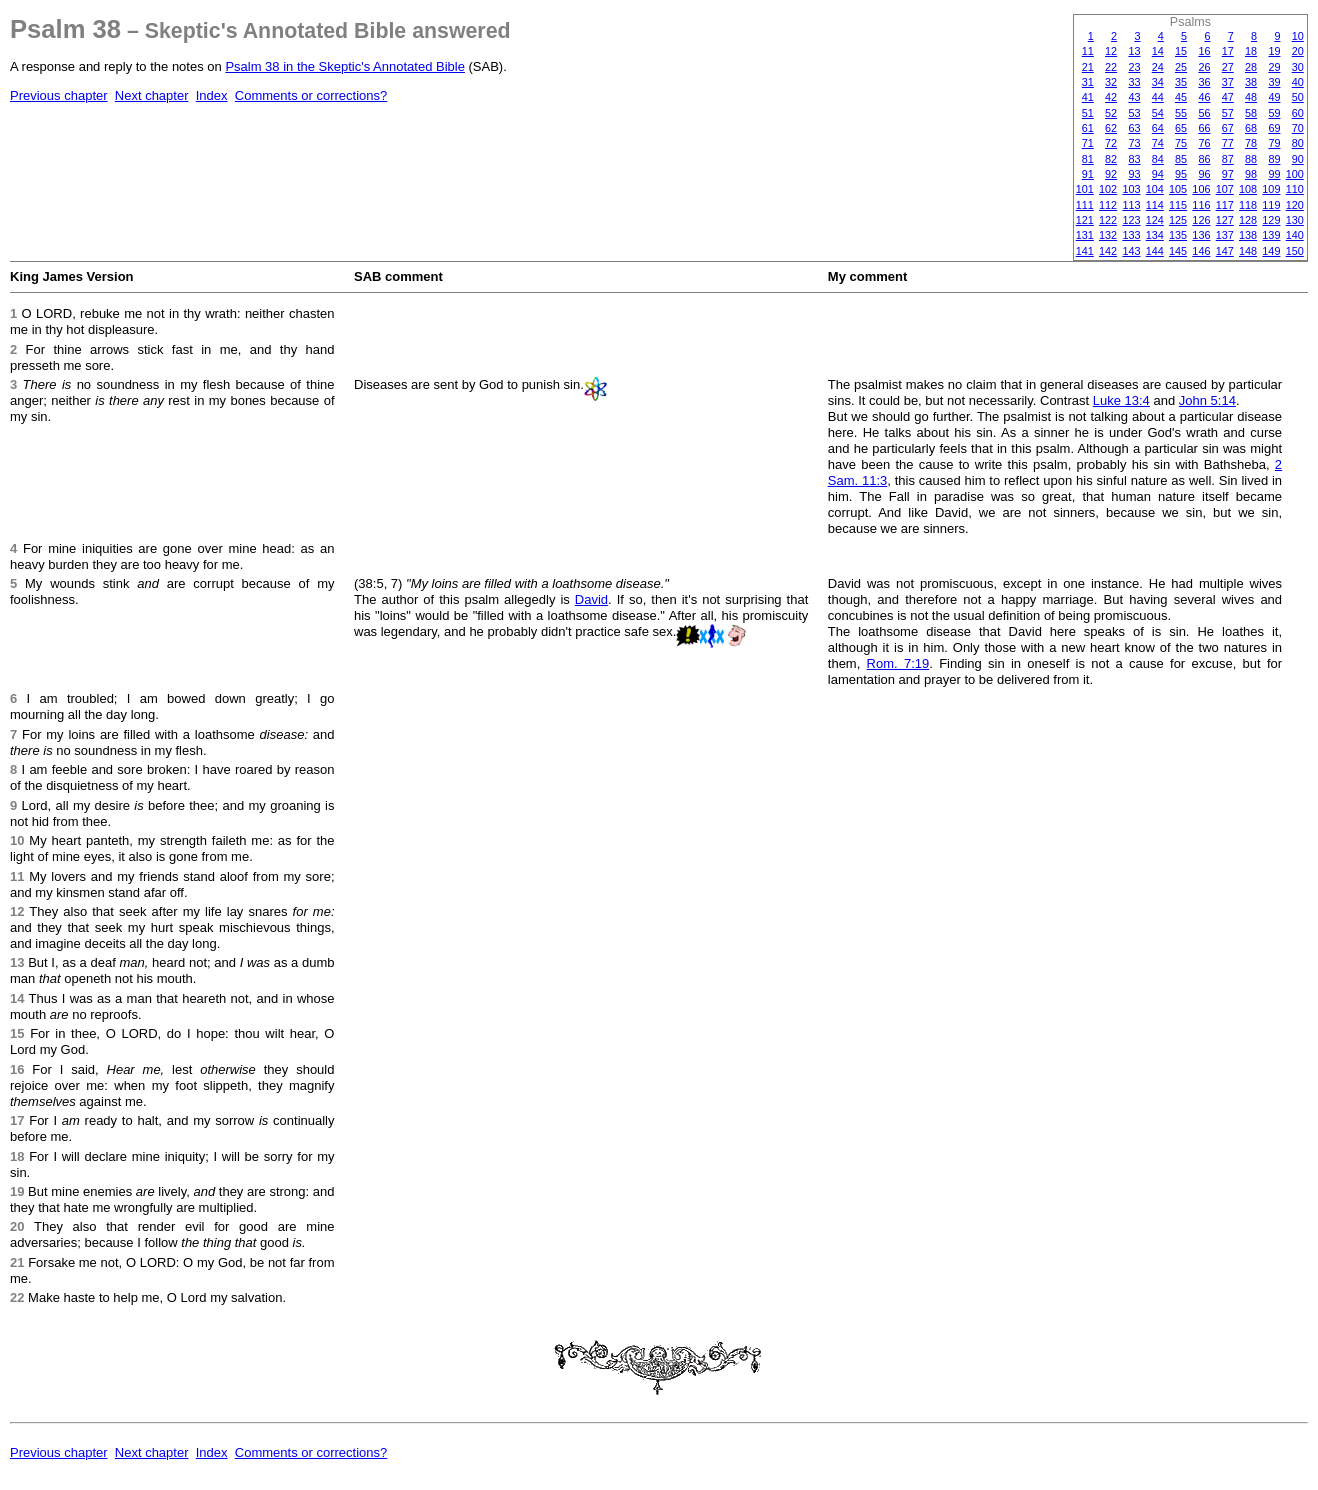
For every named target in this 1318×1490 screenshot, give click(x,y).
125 (1178, 220)
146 (1201, 251)
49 (1274, 97)
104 (1155, 189)
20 (1298, 51)
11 (1088, 51)
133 (1131, 235)
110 (1295, 189)
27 (1228, 67)
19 (1274, 51)
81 (1088, 159)
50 (1298, 97)
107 (1225, 189)
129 (1271, 220)
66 (1204, 128)
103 (1131, 189)
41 (1088, 97)
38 (1251, 82)
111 (1085, 205)
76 (1204, 143)
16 (1204, 51)
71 (1088, 143)
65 (1181, 128)
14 (1158, 51)
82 (1111, 159)
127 (1225, 220)
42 (1111, 97)
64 (1158, 128)
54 (1158, 113)
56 (1204, 113)
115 (1178, 205)
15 (1181, 51)
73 (1134, 143)
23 (1134, 67)
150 (1295, 251)
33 (1134, 82)
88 (1251, 159)
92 (1111, 174)
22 (1111, 67)
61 (1088, 128)
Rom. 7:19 (898, 663)
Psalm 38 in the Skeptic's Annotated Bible (345, 66)
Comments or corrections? (311, 95)
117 (1225, 205)
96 (1204, 174)
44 (1158, 97)
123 (1131, 220)
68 (1251, 128)
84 (1158, 159)
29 (1274, 67)
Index (212, 95)
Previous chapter (59, 95)
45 (1181, 97)
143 (1131, 251)
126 (1201, 220)
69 (1274, 128)
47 (1228, 97)
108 (1248, 189)
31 (1088, 82)
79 (1274, 143)
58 (1251, 113)
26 (1204, 67)
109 (1271, 189)
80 (1298, 143)
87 (1228, 159)
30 (1298, 67)
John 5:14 (1207, 400)
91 (1088, 174)
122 (1108, 220)
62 (1111, 128)
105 (1178, 189)
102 (1108, 189)
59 (1274, 113)
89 (1274, 159)
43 (1134, 97)
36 (1204, 82)
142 (1108, 251)
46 (1204, 97)
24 (1158, 67)
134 (1155, 235)
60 (1298, 113)
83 (1134, 159)
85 (1181, 159)
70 (1298, 128)
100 (1295, 174)
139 (1271, 235)
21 (1088, 67)
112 (1108, 205)
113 (1131, 205)
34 (1158, 82)
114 (1155, 205)
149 (1271, 251)
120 (1295, 205)
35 (1181, 82)
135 (1178, 235)
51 (1088, 113)
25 (1181, 67)
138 (1248, 235)
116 (1201, 205)
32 (1111, 82)
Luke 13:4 (1121, 400)
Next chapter (152, 95)
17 (1228, 51)
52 (1111, 113)
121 (1085, 220)
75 (1181, 143)
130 (1295, 220)
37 (1228, 82)
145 (1178, 251)
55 (1181, 113)
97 (1228, 174)
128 (1248, 220)
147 (1225, 251)
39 (1274, 82)
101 (1085, 189)
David (591, 599)
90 (1298, 159)
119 (1271, 205)
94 (1158, 174)
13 (1134, 51)
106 (1201, 189)
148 (1248, 251)
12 (1111, 51)
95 (1181, 174)
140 (1295, 235)
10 (1298, 36)
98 (1251, 174)
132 (1108, 235)
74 (1158, 143)
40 (1298, 82)
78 (1251, 143)
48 (1251, 97)
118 (1248, 205)
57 (1228, 113)
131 (1085, 235)
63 (1134, 128)
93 (1134, 174)
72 (1111, 143)
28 (1251, 67)
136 (1201, 235)
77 (1228, 143)
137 (1225, 235)
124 (1155, 220)
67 (1228, 128)
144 (1155, 251)
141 (1085, 251)
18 (1251, 51)
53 (1134, 113)
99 (1274, 174)
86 (1204, 159)
